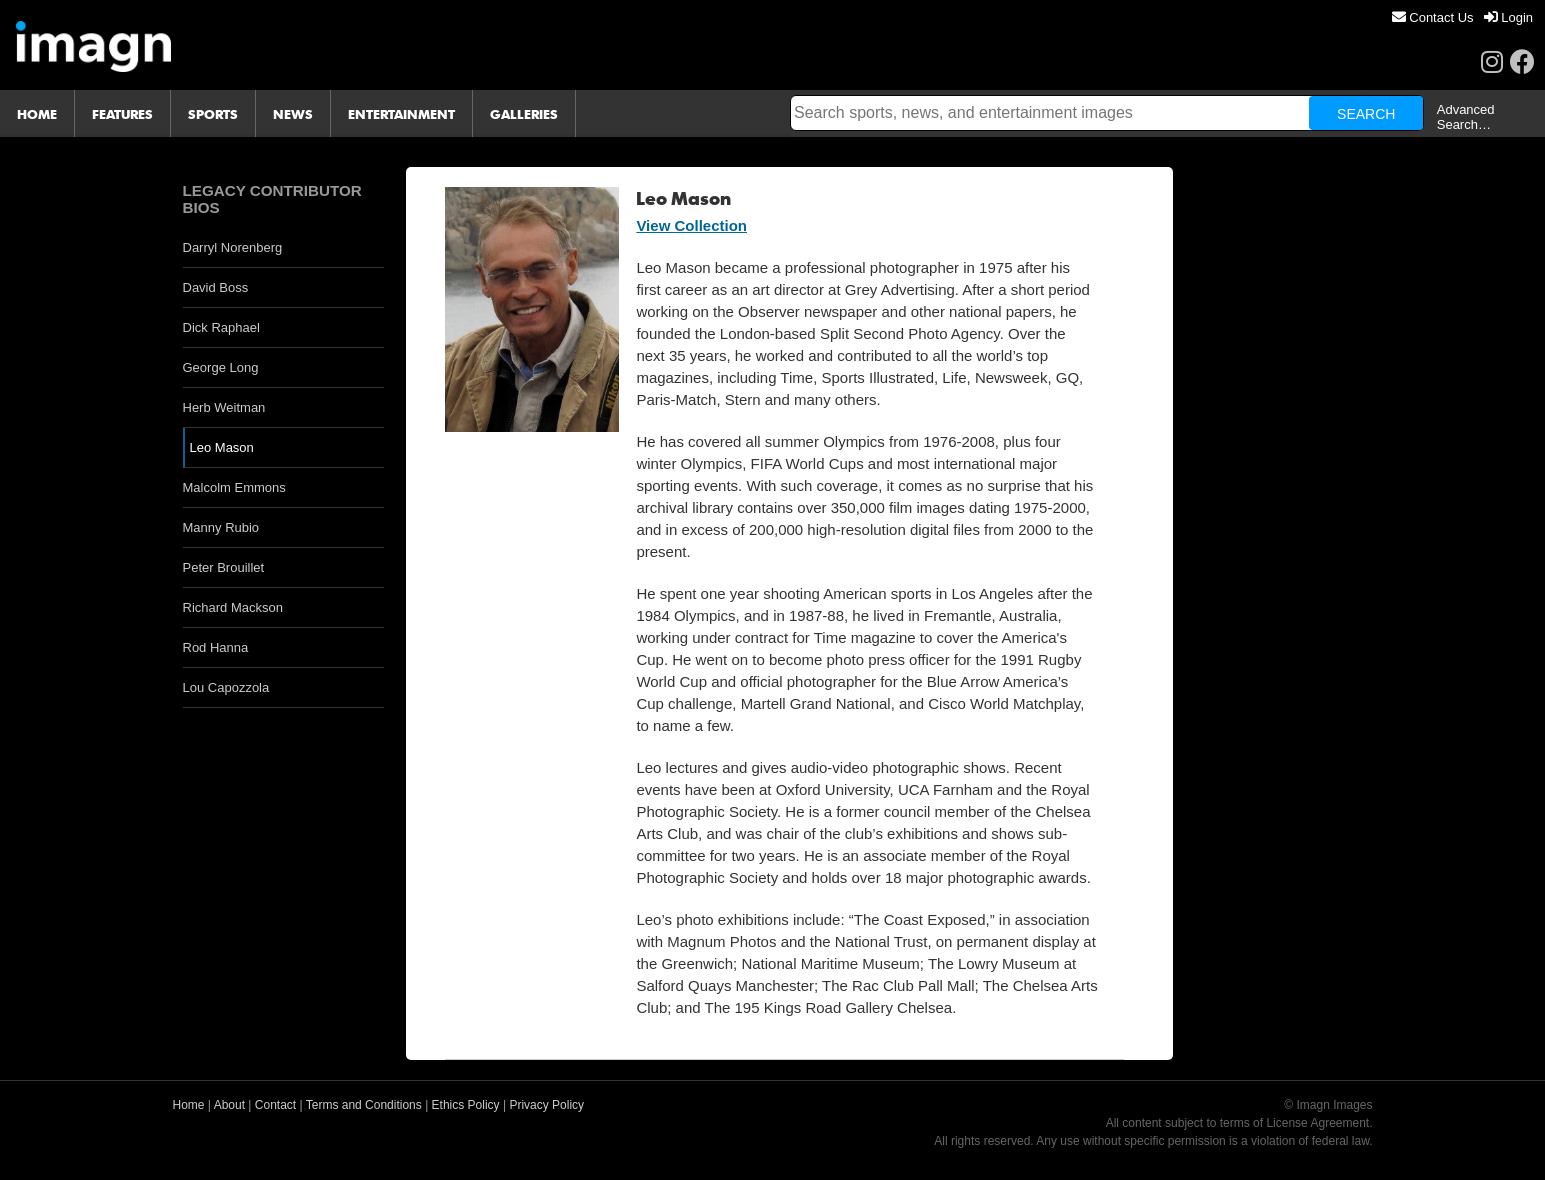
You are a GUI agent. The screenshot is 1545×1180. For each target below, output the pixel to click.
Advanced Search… (1466, 117)
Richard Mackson (233, 607)
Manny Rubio (221, 527)
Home (189, 1105)
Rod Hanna (216, 647)
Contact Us (1433, 17)
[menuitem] (1433, 17)
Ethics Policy (466, 1105)
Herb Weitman (224, 407)
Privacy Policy (546, 1105)
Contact (275, 1105)
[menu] (1462, 17)
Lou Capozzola (226, 687)
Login (1508, 17)
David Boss (216, 287)
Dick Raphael (221, 327)
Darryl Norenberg (233, 247)
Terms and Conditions (364, 1105)
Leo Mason (222, 447)
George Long (221, 367)
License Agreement (1317, 1123)
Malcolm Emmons (234, 487)
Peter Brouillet (224, 567)
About (229, 1105)
